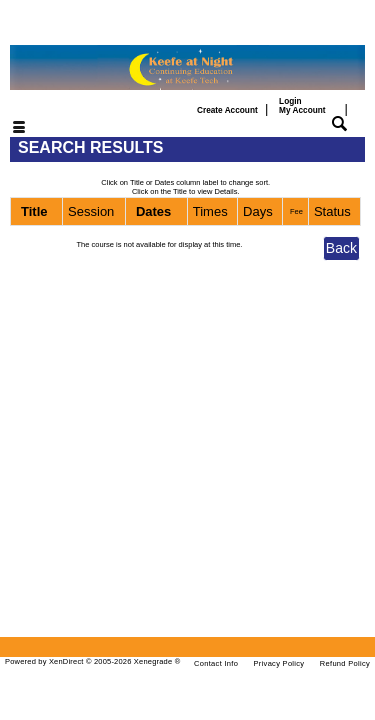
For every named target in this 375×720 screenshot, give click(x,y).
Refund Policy (345, 663)
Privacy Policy (279, 663)
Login (302, 106)
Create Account (227, 110)
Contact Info (216, 663)
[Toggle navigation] (7, 128)
